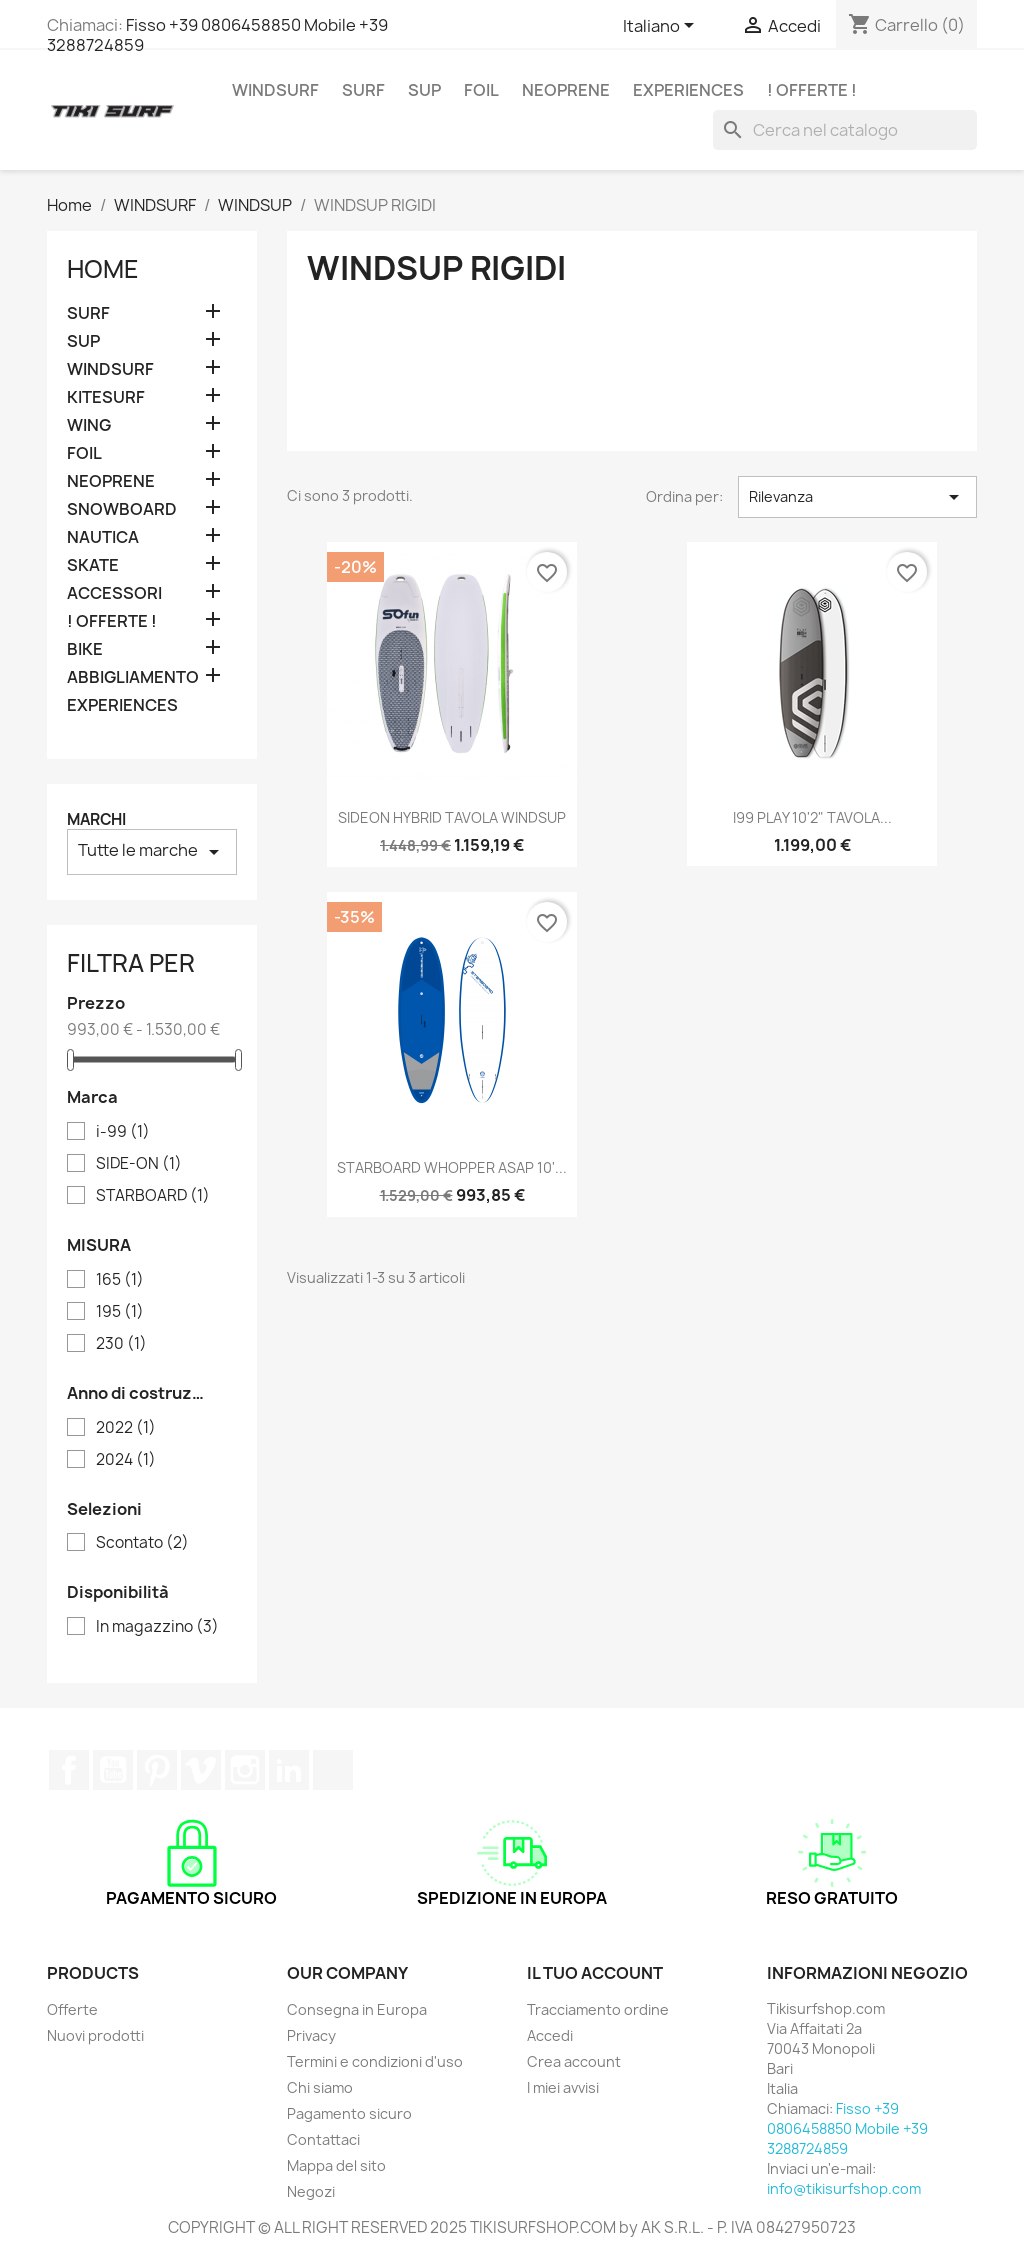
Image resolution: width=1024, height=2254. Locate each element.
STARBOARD (153, 1196)
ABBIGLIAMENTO (133, 677)
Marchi (96, 819)
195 (120, 1312)
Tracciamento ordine (598, 2009)
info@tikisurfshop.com (844, 2188)
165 (120, 1280)
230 (121, 1344)
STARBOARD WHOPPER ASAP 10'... (452, 1167)
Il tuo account (595, 1973)
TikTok (333, 1770)
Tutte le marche (152, 851)
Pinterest (157, 1770)
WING (89, 425)
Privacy (311, 2035)
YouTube (113, 1770)
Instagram (245, 1770)
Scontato (142, 1543)
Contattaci (323, 2139)
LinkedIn (289, 1770)
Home (103, 269)
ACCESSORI (114, 593)
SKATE (93, 565)
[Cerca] (845, 130)
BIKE (85, 649)
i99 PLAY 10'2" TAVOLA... (812, 817)
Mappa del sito (336, 2165)
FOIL (481, 90)
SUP (424, 90)
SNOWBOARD (122, 509)
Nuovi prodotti (95, 2035)
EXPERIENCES (688, 90)
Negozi (311, 2191)
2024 (126, 1460)
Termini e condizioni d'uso (375, 2061)
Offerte (72, 2009)
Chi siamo (320, 2087)
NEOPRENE (566, 90)
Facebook (69, 1770)
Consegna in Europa (357, 2009)
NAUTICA (103, 537)
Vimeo (201, 1770)
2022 (126, 1428)
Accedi (550, 2035)
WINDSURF (275, 90)
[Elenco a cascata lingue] (662, 27)
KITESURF (106, 397)
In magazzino (157, 1627)
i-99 (123, 1132)
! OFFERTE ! (812, 90)
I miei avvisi (563, 2087)
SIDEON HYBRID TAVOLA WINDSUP (452, 817)
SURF (363, 90)
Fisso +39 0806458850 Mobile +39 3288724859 (217, 35)
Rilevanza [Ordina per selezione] (857, 497)
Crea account (574, 2061)
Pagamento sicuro (349, 2113)
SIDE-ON (139, 1164)
